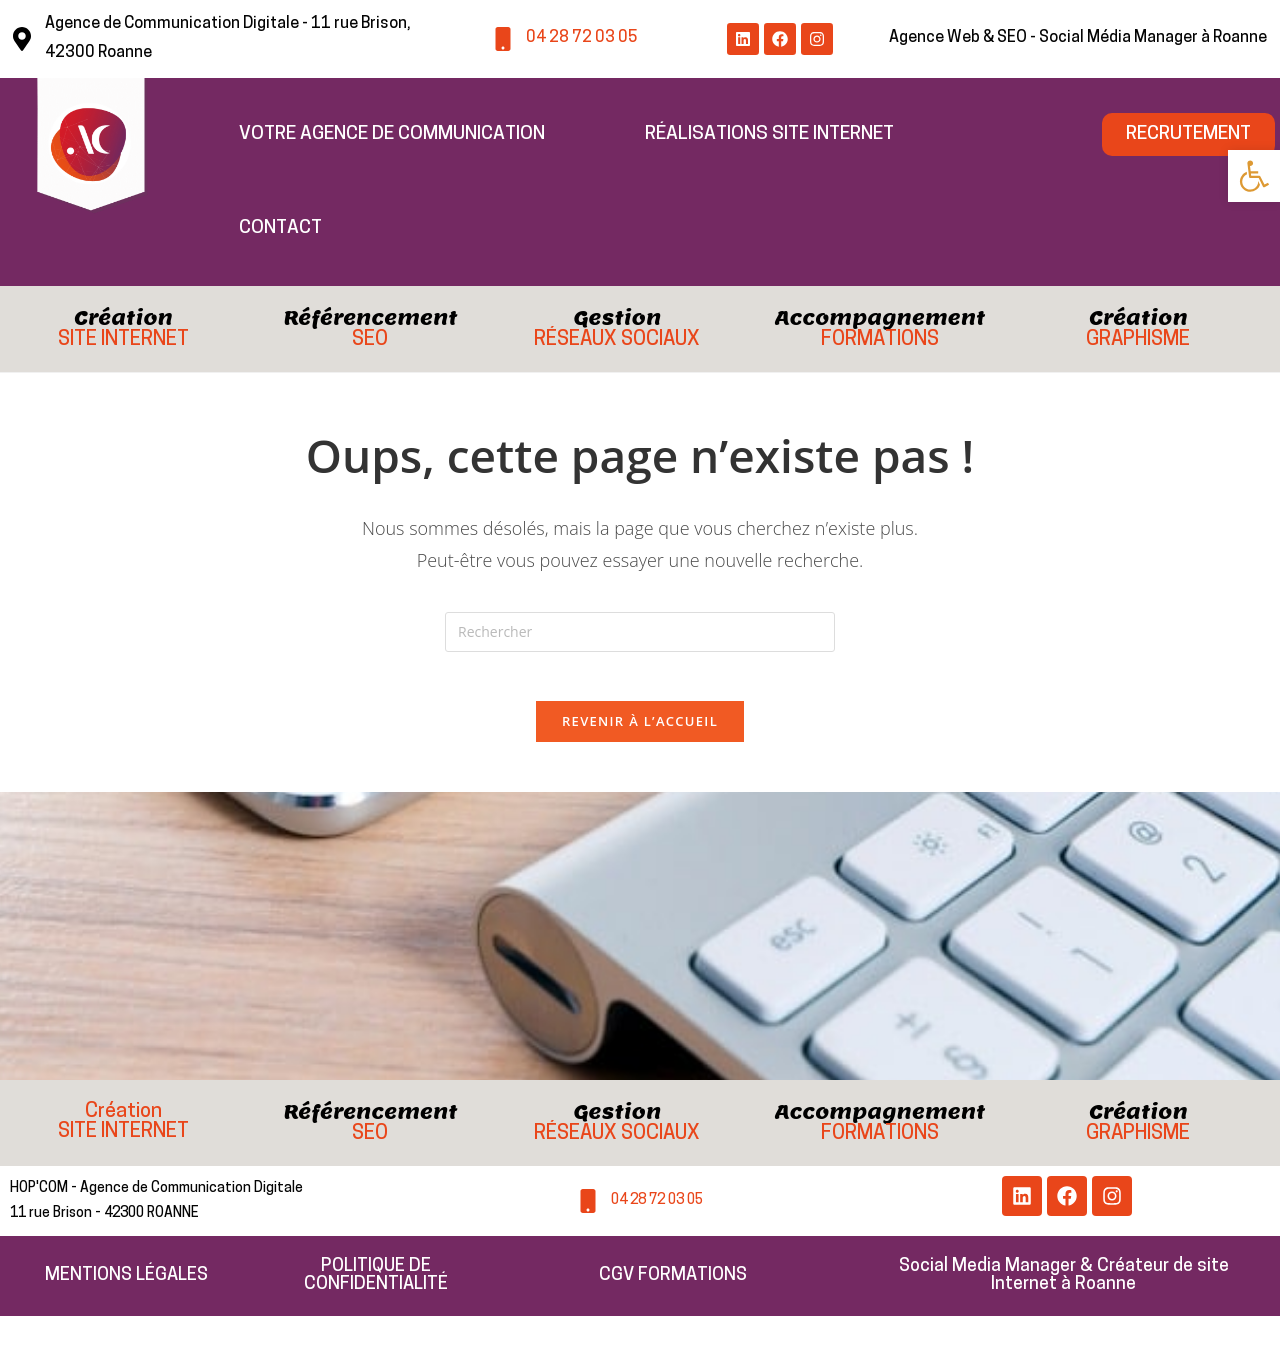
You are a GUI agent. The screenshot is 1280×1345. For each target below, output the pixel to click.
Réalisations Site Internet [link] (769, 134)
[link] (1254, 176)
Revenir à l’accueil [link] (640, 732)
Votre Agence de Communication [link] (392, 134)
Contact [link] (280, 228)
